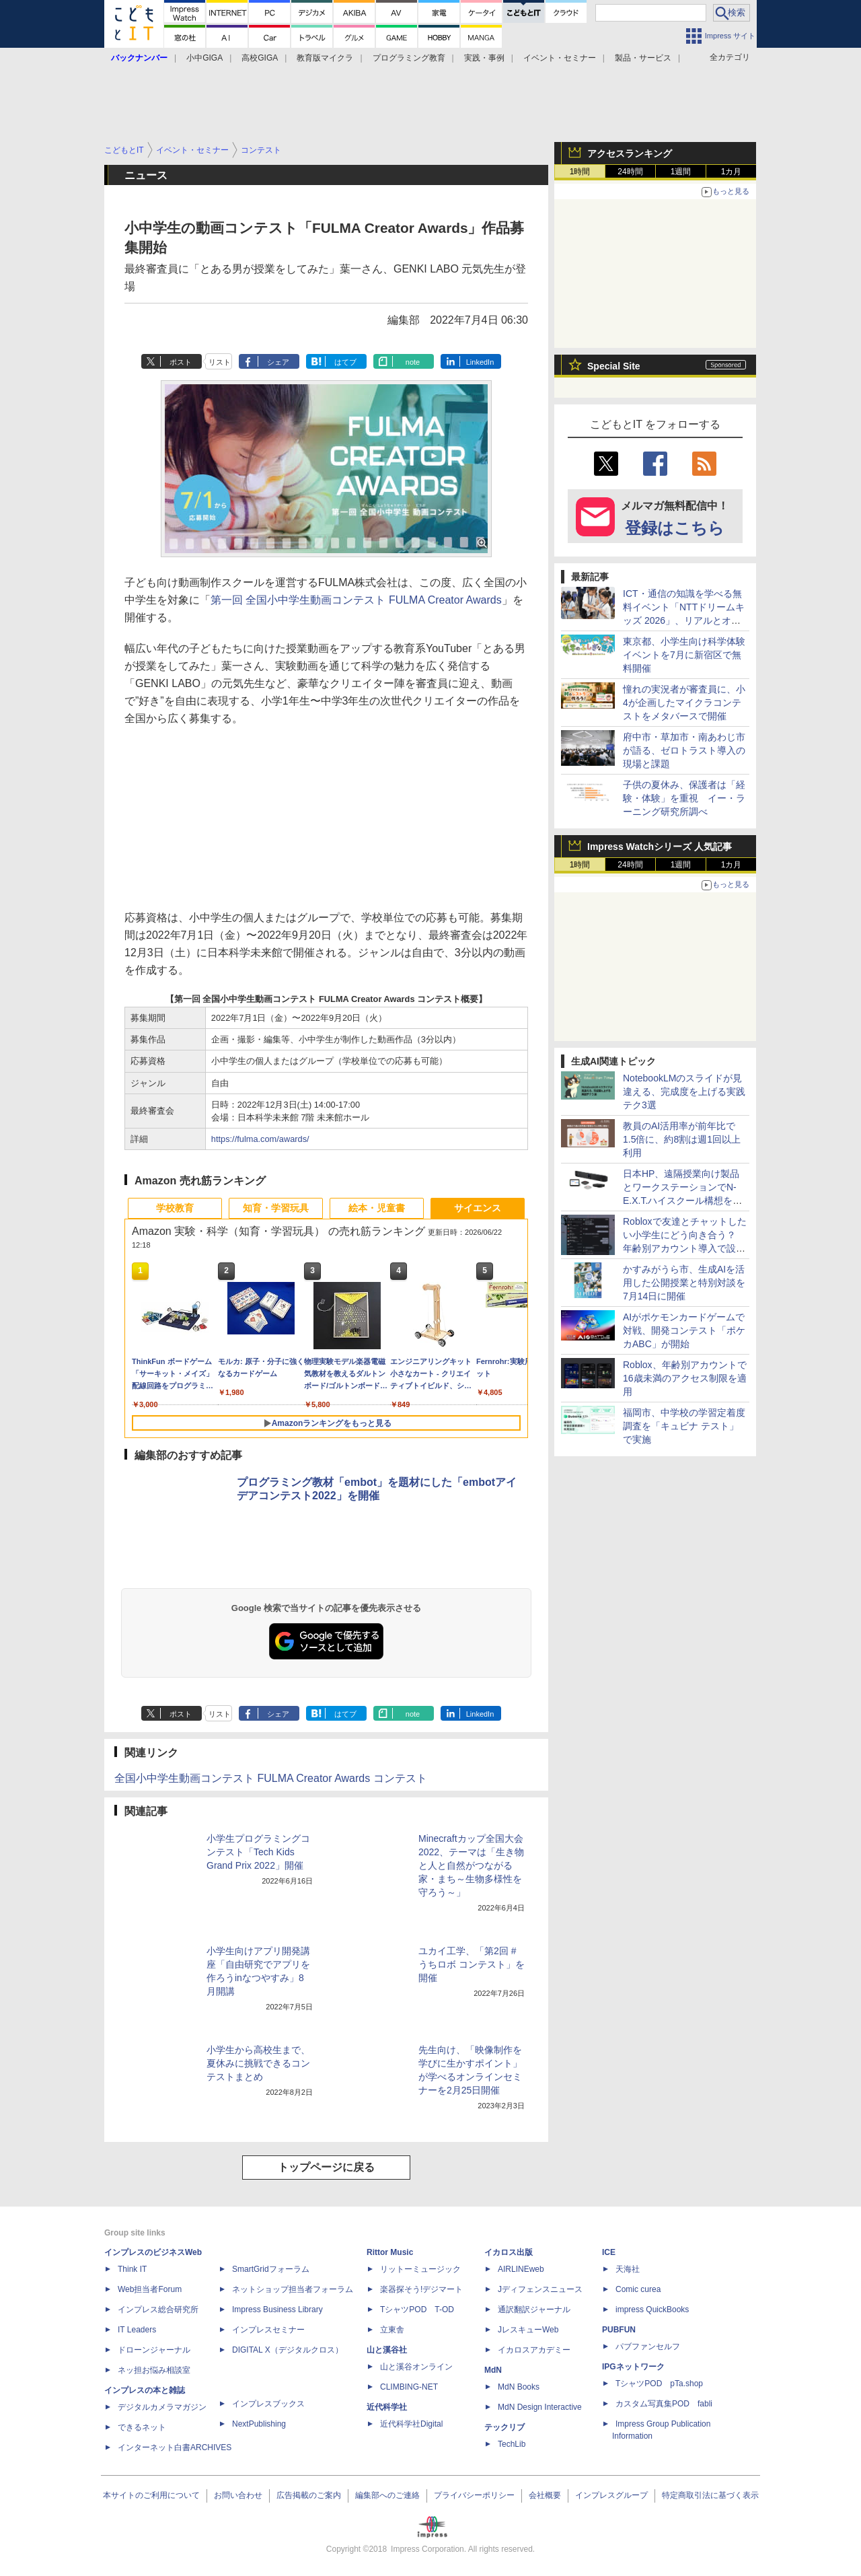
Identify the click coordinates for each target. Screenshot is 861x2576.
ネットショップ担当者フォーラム (292, 2289)
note (413, 362)
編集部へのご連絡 (387, 2495)
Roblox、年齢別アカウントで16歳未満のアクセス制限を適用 (685, 1378)
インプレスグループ (611, 2495)
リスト (220, 362)
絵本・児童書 (376, 1208)
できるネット (142, 2427)
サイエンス (477, 1208)
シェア (278, 362)
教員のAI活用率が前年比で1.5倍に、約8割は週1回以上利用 (682, 1139)
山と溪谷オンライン (416, 2366)
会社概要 (545, 2495)
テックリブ (504, 2427)
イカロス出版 (508, 2252)
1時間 (580, 171)
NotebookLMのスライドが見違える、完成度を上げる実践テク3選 (684, 1091)
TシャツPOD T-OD (417, 2309)
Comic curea (638, 2289)
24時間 (629, 171)
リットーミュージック (420, 2269)
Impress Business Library (277, 2309)
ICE (608, 2252)
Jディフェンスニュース (540, 2289)
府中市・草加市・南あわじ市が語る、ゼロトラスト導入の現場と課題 (684, 750)
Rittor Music (390, 2252)
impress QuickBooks (652, 2309)
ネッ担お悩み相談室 (154, 2370)
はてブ (345, 362)
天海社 (627, 2269)
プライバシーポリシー (474, 2495)
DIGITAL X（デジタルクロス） (287, 2350)
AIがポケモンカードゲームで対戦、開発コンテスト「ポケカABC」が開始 (684, 1330)
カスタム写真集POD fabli (663, 2403)
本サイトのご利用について (151, 2495)
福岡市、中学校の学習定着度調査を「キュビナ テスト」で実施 (684, 1426)
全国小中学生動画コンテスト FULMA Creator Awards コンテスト (270, 1778)
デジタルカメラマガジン (162, 2407)
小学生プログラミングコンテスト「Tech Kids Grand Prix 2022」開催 (258, 1852)
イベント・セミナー (559, 58)
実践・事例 (484, 58)
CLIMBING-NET (409, 2387)
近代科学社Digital (411, 2424)
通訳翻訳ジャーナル (534, 2309)
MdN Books (518, 2387)
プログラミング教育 (409, 58)
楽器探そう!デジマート (421, 2289)
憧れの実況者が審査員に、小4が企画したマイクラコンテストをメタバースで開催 (684, 702)
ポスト (181, 362)
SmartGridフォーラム (270, 2269)
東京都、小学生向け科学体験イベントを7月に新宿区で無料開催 (684, 655)
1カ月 (731, 171)
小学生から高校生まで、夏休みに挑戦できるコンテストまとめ (258, 2063)
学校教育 (175, 1208)
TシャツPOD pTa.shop (659, 2383)
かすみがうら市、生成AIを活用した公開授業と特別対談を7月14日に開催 (684, 1282)
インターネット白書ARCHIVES (174, 2447)
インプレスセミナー (268, 2329)
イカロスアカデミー (534, 2350)
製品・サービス (643, 58)
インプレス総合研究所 (158, 2309)
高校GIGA (259, 58)
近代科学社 (387, 2407)
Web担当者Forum (150, 2289)
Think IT (132, 2269)
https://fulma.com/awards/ (260, 1139)
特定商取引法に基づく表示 (710, 2495)
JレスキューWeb (528, 2329)
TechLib (511, 2444)
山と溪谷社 (387, 2350)
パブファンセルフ (647, 2346)
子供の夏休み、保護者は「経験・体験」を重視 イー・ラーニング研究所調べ (684, 798)
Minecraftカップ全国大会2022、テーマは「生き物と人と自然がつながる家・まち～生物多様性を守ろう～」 (471, 1865)
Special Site (613, 366)
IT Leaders (137, 2329)
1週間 (681, 171)
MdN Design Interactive (540, 2407)
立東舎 (392, 2329)
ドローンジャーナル (154, 2350)
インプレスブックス (268, 2403)
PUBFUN (619, 2329)
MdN (493, 2370)
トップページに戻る (326, 2167)
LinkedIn (480, 362)
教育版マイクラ (325, 58)
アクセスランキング (629, 153)
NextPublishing (259, 2424)
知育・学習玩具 (276, 1208)
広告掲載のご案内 (308, 2495)
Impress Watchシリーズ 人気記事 (659, 846)
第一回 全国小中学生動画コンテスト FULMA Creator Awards (356, 600)
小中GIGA (204, 58)
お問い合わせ (238, 2495)
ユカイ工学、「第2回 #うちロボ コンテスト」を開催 (471, 1964)
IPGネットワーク (633, 2366)
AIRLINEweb (521, 2269)
